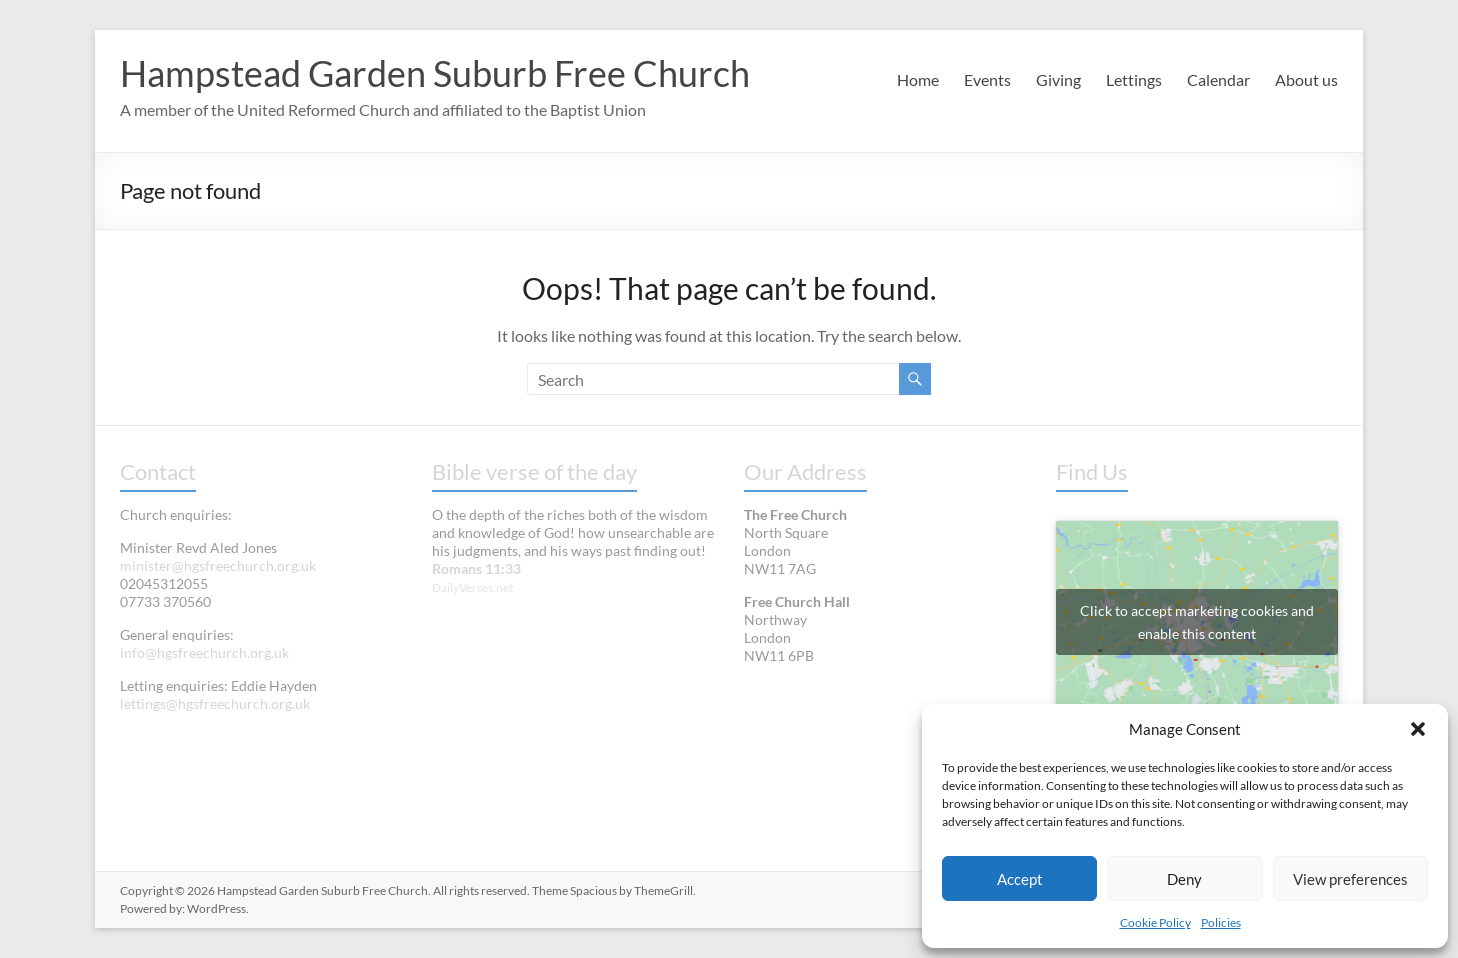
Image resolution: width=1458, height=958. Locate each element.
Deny (1184, 879)
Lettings (1134, 79)
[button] (1418, 729)
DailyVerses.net (472, 587)
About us (1306, 79)
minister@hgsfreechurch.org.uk (218, 565)
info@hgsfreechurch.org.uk (204, 652)
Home (918, 79)
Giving (1058, 79)
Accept (1020, 879)
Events (987, 79)
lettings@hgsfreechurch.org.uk (215, 703)
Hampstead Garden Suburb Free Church (435, 73)
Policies (1221, 922)
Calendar (1218, 79)
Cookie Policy (1155, 922)
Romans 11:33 (476, 568)
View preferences (1350, 879)
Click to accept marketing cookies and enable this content (1197, 622)
